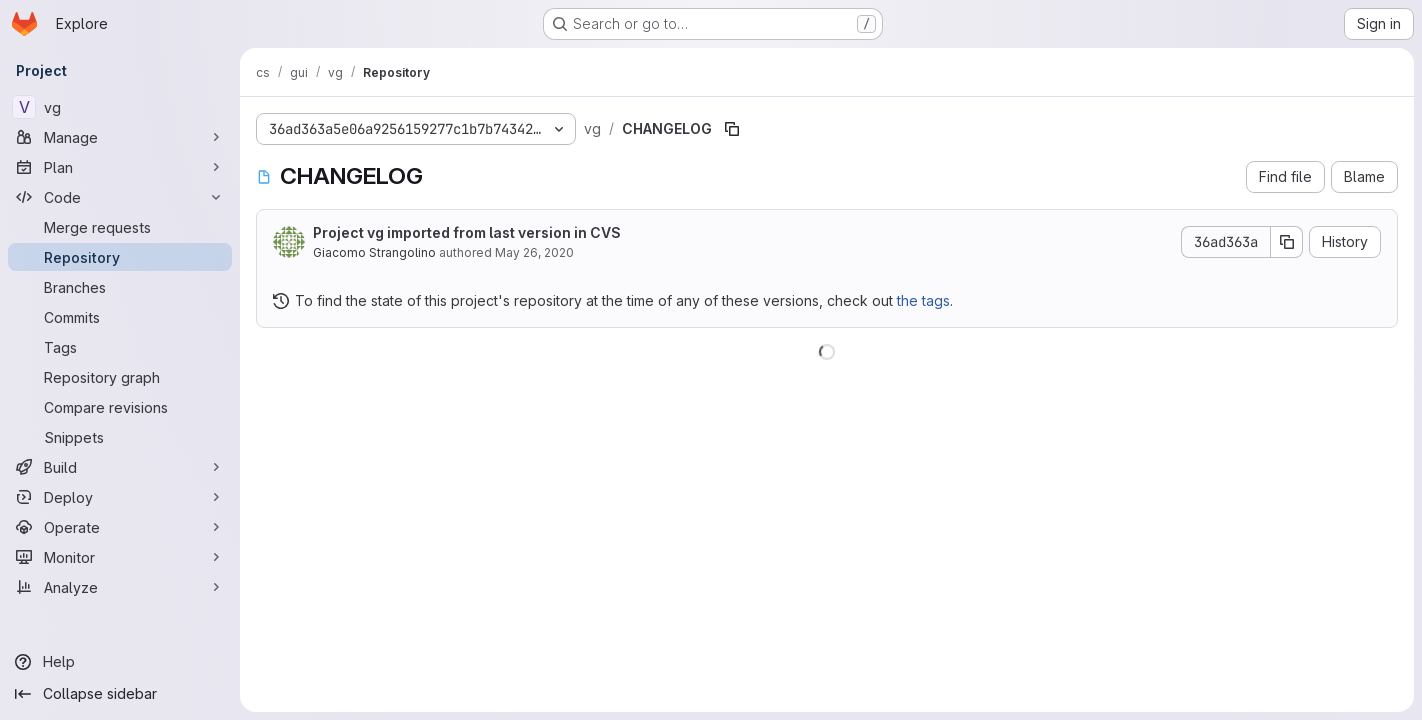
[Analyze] (120, 587)
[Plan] (120, 167)
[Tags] (120, 347)
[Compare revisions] (120, 407)
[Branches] (120, 287)
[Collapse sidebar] (120, 694)
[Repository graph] (120, 377)
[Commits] (120, 317)
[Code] (120, 197)
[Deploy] (120, 497)
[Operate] (120, 527)
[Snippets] (120, 437)
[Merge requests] (120, 227)
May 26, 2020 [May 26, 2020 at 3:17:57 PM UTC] (534, 252)
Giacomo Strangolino (374, 252)
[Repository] (120, 257)
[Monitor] (120, 557)
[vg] (120, 107)
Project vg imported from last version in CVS (467, 232)
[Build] (120, 467)
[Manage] (120, 137)
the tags (923, 300)
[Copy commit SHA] (1287, 242)
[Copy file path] (732, 129)
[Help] (120, 662)
